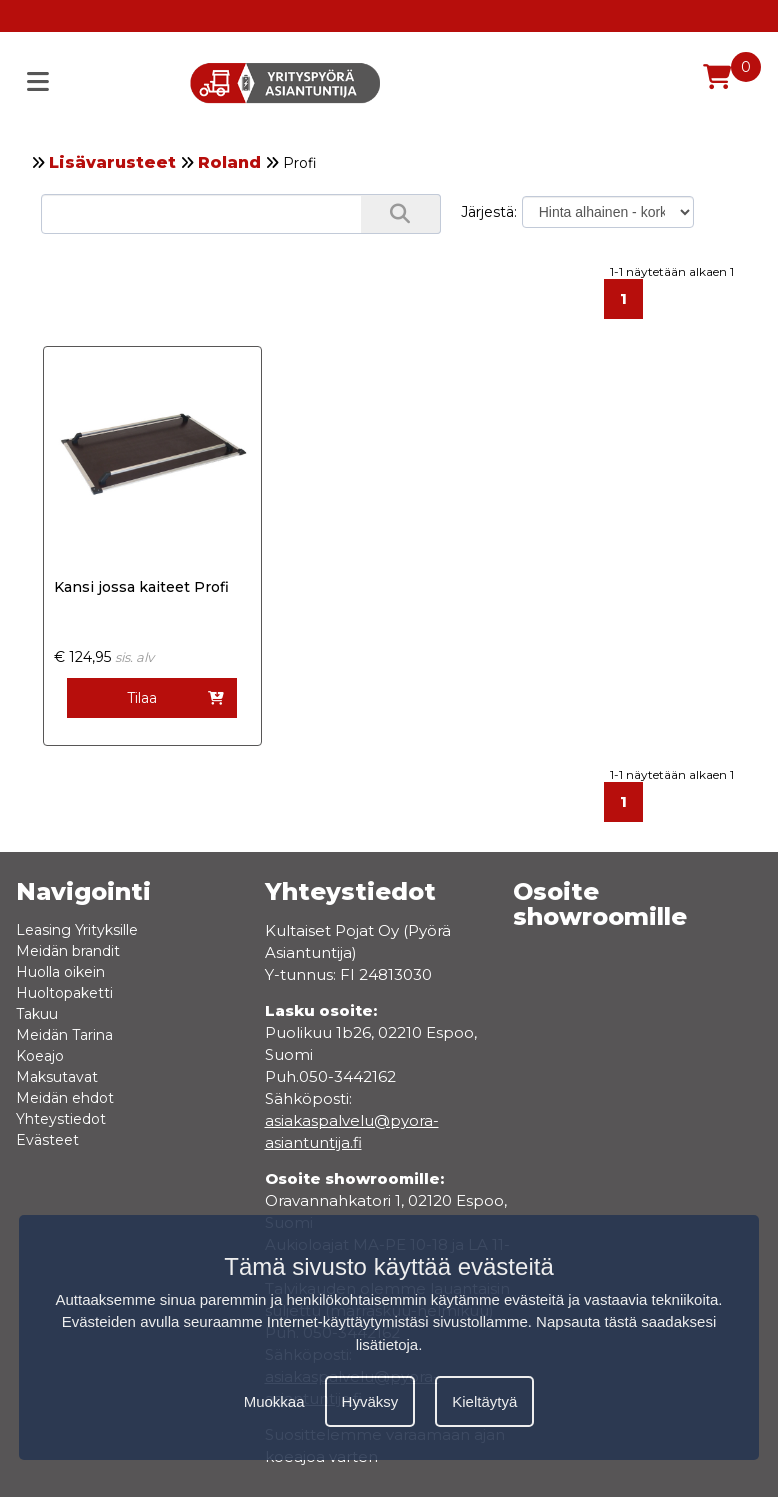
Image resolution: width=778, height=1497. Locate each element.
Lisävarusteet (112, 162)
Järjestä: (489, 212)
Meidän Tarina (64, 1035)
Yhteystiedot (61, 1119)
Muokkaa (274, 1401)
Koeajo (40, 1056)
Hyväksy (370, 1401)
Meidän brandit (68, 951)
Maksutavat (57, 1077)
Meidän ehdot (65, 1098)
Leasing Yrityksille (77, 930)
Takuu (37, 1014)
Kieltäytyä (484, 1401)
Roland (229, 162)
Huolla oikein (60, 972)
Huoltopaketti (64, 993)
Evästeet (47, 1140)
